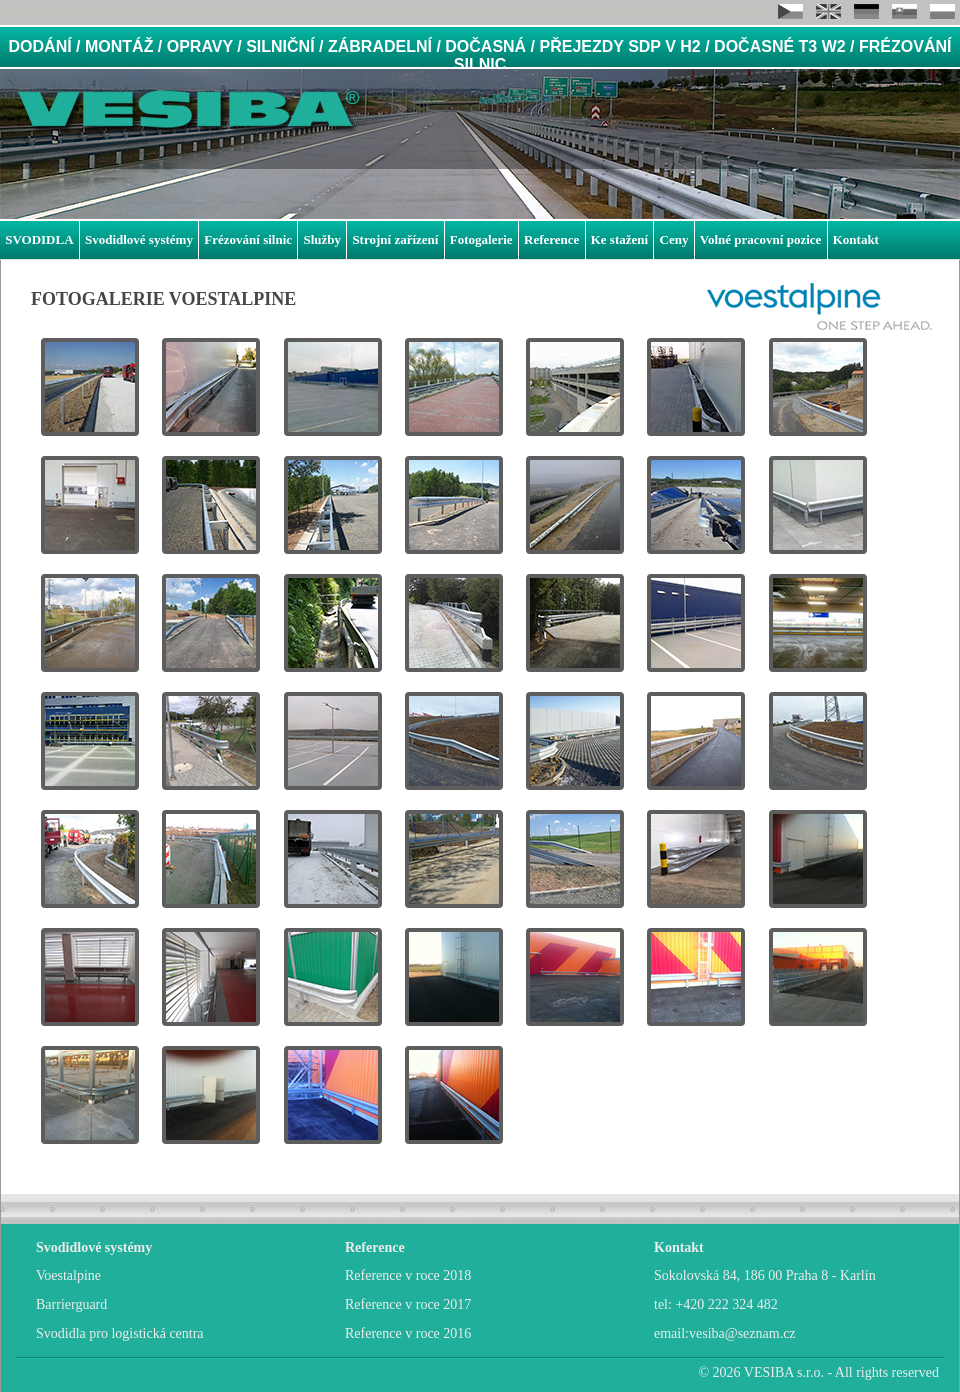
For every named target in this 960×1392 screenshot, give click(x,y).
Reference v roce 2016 (408, 1333)
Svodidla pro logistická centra (120, 1333)
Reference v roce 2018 (408, 1275)
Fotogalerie (481, 239)
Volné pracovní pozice (761, 239)
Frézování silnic (248, 239)
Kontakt (856, 239)
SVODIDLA (39, 239)
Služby (322, 239)
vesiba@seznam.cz (742, 1333)
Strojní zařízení (395, 239)
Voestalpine (68, 1275)
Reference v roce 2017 (408, 1304)
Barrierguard (71, 1304)
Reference (551, 239)
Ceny (674, 239)
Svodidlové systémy (139, 239)
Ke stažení (619, 239)
